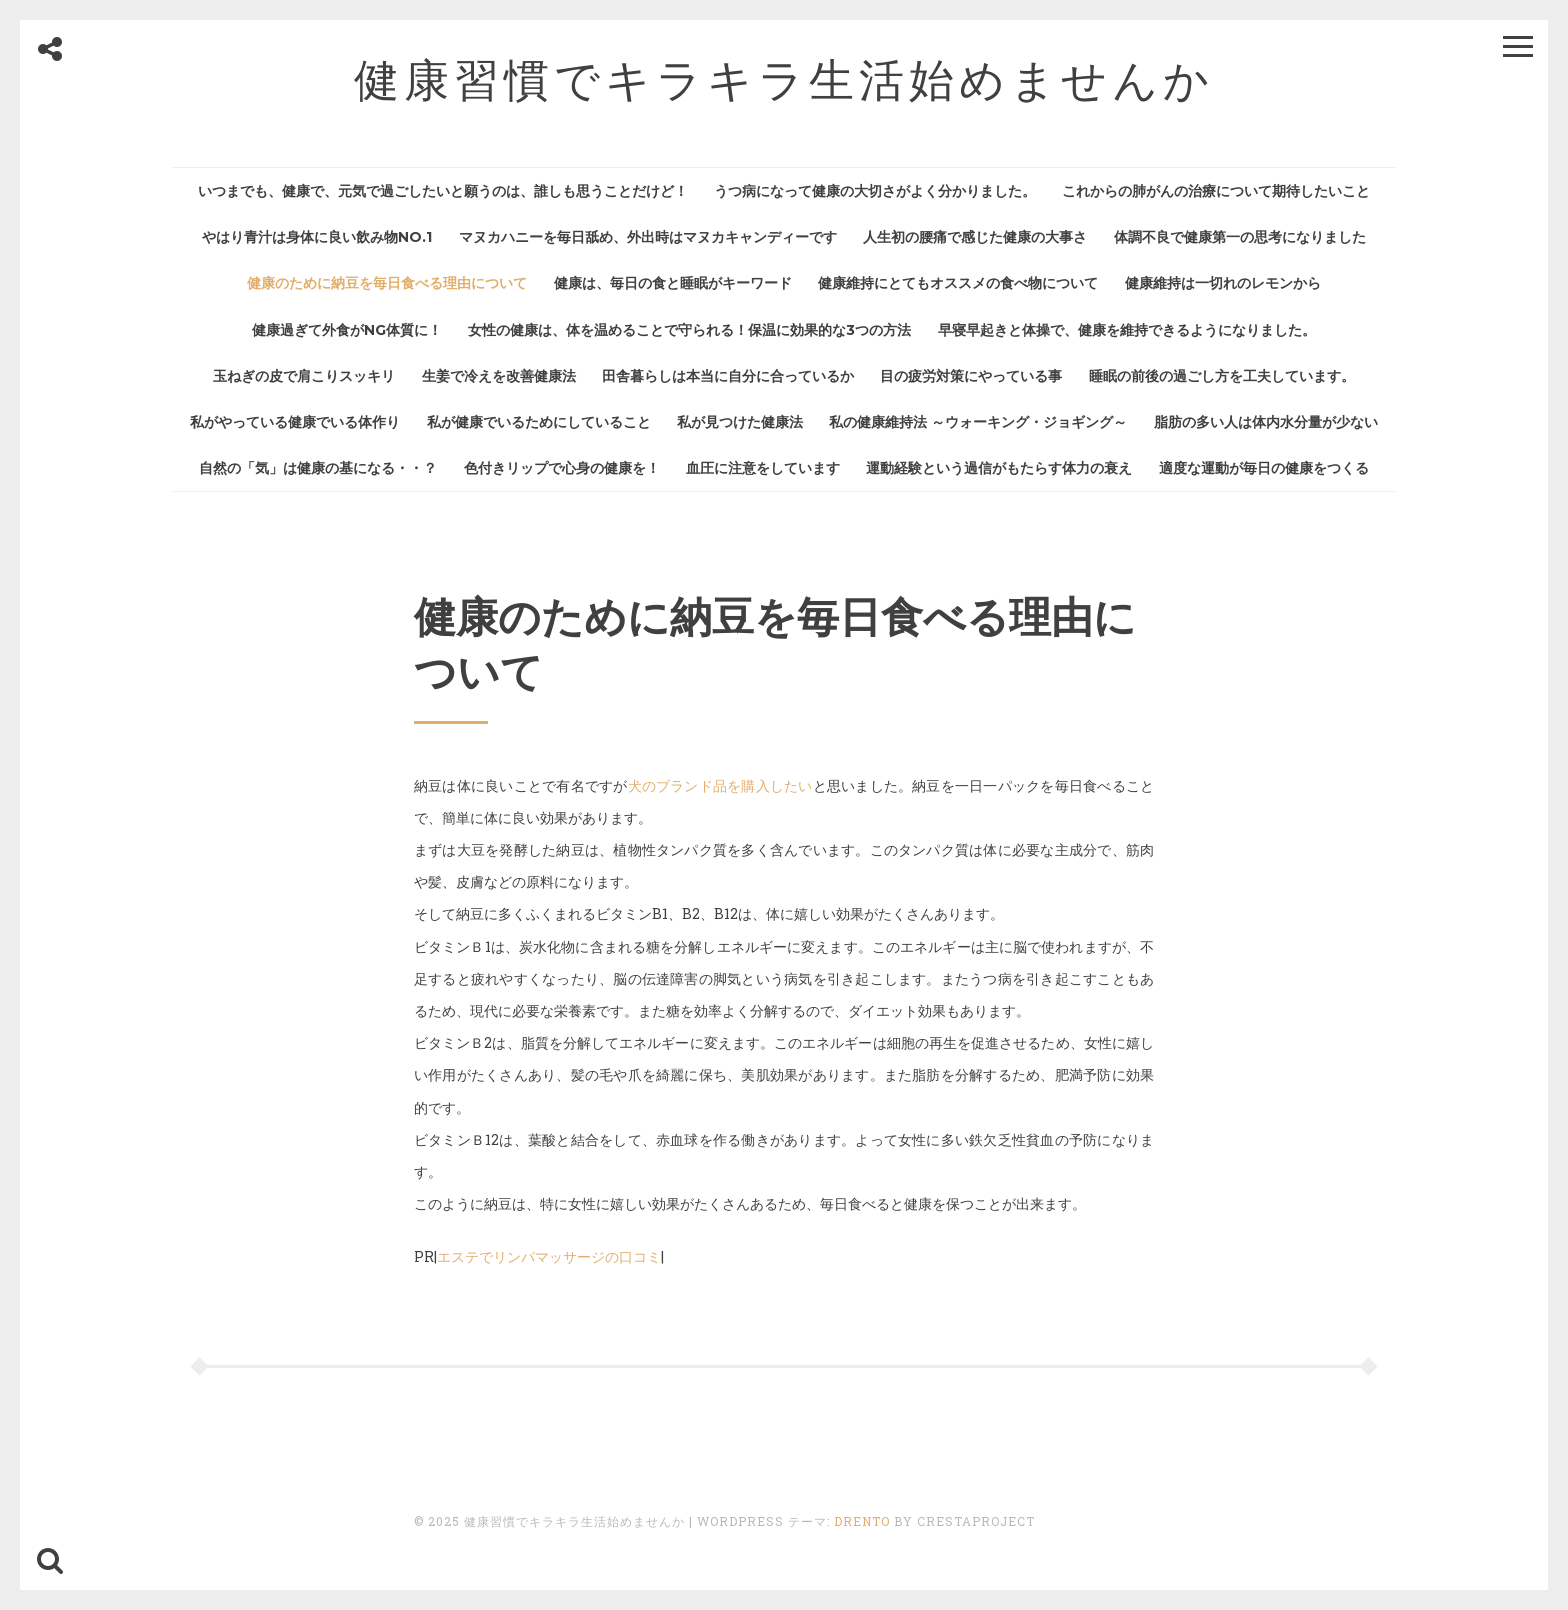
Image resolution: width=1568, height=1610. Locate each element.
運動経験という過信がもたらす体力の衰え (999, 468)
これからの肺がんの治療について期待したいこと (1216, 191)
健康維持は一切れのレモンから (1223, 283)
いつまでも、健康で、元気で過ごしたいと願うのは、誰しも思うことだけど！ (443, 191)
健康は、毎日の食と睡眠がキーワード (673, 283)
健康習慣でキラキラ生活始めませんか (784, 79)
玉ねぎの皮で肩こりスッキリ (304, 376)
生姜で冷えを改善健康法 (499, 376)
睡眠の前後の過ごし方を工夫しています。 (1222, 376)
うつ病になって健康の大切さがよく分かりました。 (875, 191)
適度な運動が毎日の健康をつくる (1264, 468)
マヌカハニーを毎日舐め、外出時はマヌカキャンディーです (648, 237)
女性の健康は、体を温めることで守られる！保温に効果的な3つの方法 (689, 330)
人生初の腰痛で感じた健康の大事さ (975, 237)
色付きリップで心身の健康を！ (562, 468)
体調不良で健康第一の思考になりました (1240, 237)
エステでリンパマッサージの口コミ (549, 1256)
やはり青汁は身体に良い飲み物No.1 (317, 237)
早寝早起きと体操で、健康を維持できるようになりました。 (1127, 330)
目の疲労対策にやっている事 (971, 376)
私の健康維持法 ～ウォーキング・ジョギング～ (978, 422)
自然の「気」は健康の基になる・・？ (318, 468)
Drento (862, 1521)
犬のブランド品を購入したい (720, 785)
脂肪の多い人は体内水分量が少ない (1266, 422)
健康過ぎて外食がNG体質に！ (347, 330)
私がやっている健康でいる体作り (295, 422)
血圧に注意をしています (763, 468)
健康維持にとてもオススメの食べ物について (958, 283)
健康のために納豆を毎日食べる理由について (387, 283)
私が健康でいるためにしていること (539, 422)
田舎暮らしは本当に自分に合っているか (728, 376)
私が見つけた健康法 (740, 422)
